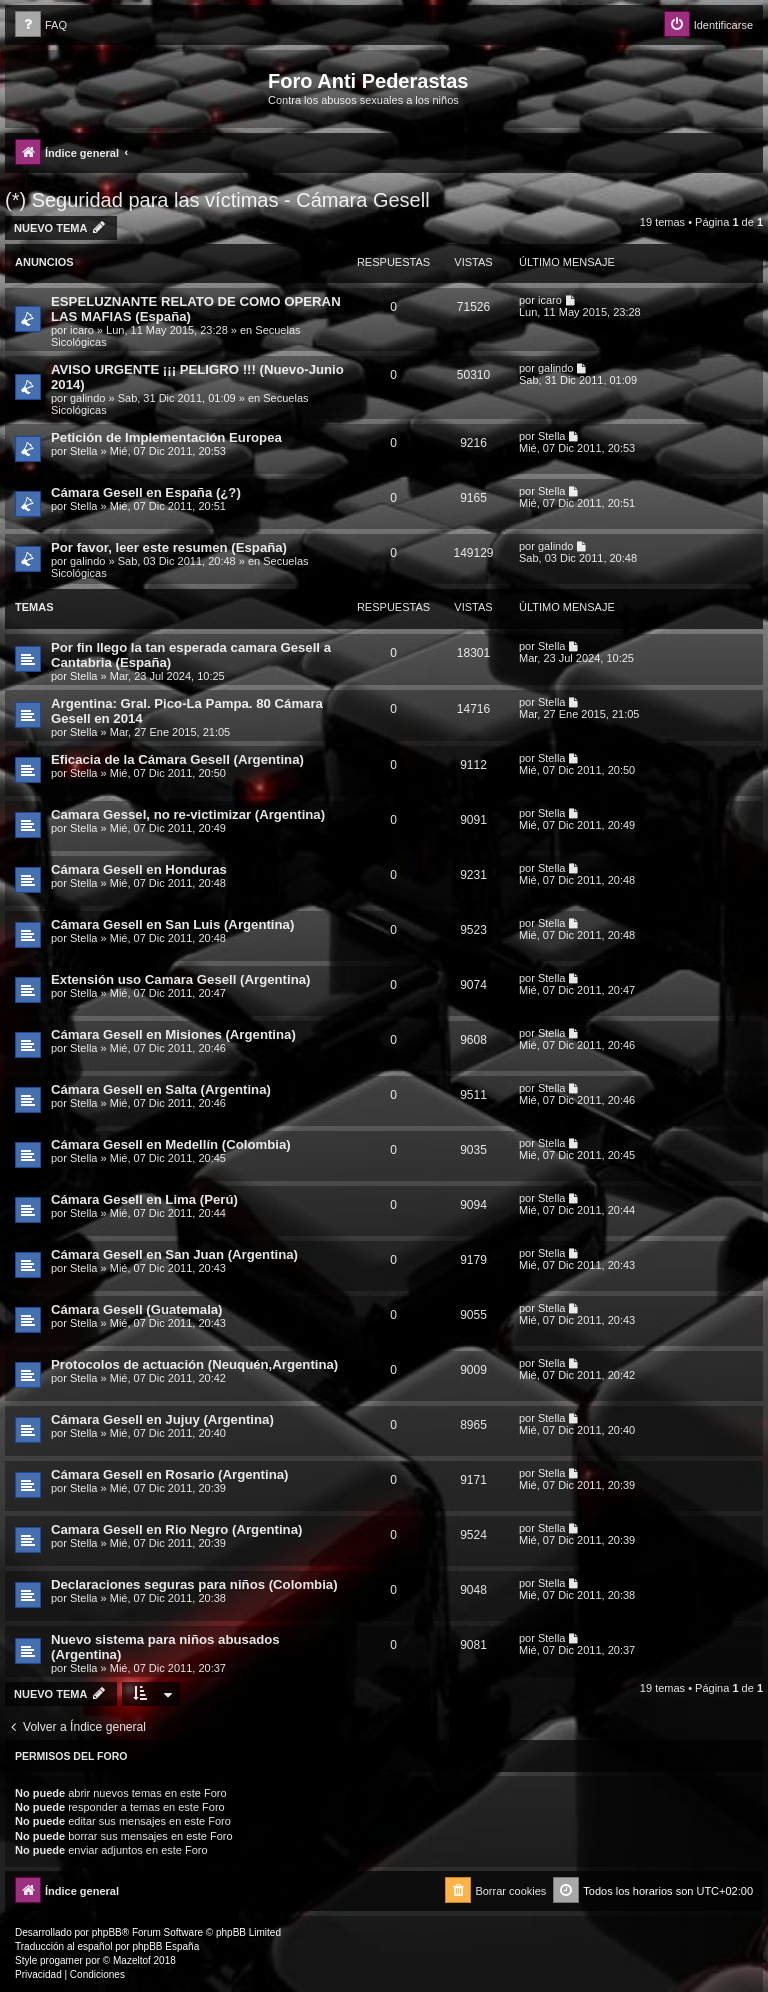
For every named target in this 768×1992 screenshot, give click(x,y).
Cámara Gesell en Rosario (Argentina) (169, 1474)
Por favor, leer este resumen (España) (169, 547)
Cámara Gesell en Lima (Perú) (144, 1199)
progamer (61, 1960)
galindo (87, 398)
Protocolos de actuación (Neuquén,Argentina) (194, 1364)
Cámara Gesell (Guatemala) (137, 1309)
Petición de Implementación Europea (166, 437)
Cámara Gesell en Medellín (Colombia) (171, 1144)
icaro (82, 330)
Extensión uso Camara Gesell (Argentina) (180, 979)
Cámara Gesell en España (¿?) (146, 492)
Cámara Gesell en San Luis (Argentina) (172, 924)
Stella (84, 451)
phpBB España (165, 1946)
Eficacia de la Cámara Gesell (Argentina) (177, 759)
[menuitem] (41, 25)
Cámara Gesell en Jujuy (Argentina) (162, 1419)
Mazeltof (132, 1960)
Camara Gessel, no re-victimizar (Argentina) (188, 814)
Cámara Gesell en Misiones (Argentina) (173, 1034)
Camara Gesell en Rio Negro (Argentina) (176, 1529)
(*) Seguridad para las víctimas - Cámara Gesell (217, 200)
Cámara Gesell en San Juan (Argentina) (174, 1254)
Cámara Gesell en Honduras (139, 869)
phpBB (107, 1932)
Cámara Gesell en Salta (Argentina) (161, 1089)
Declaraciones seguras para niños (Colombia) (194, 1584)
